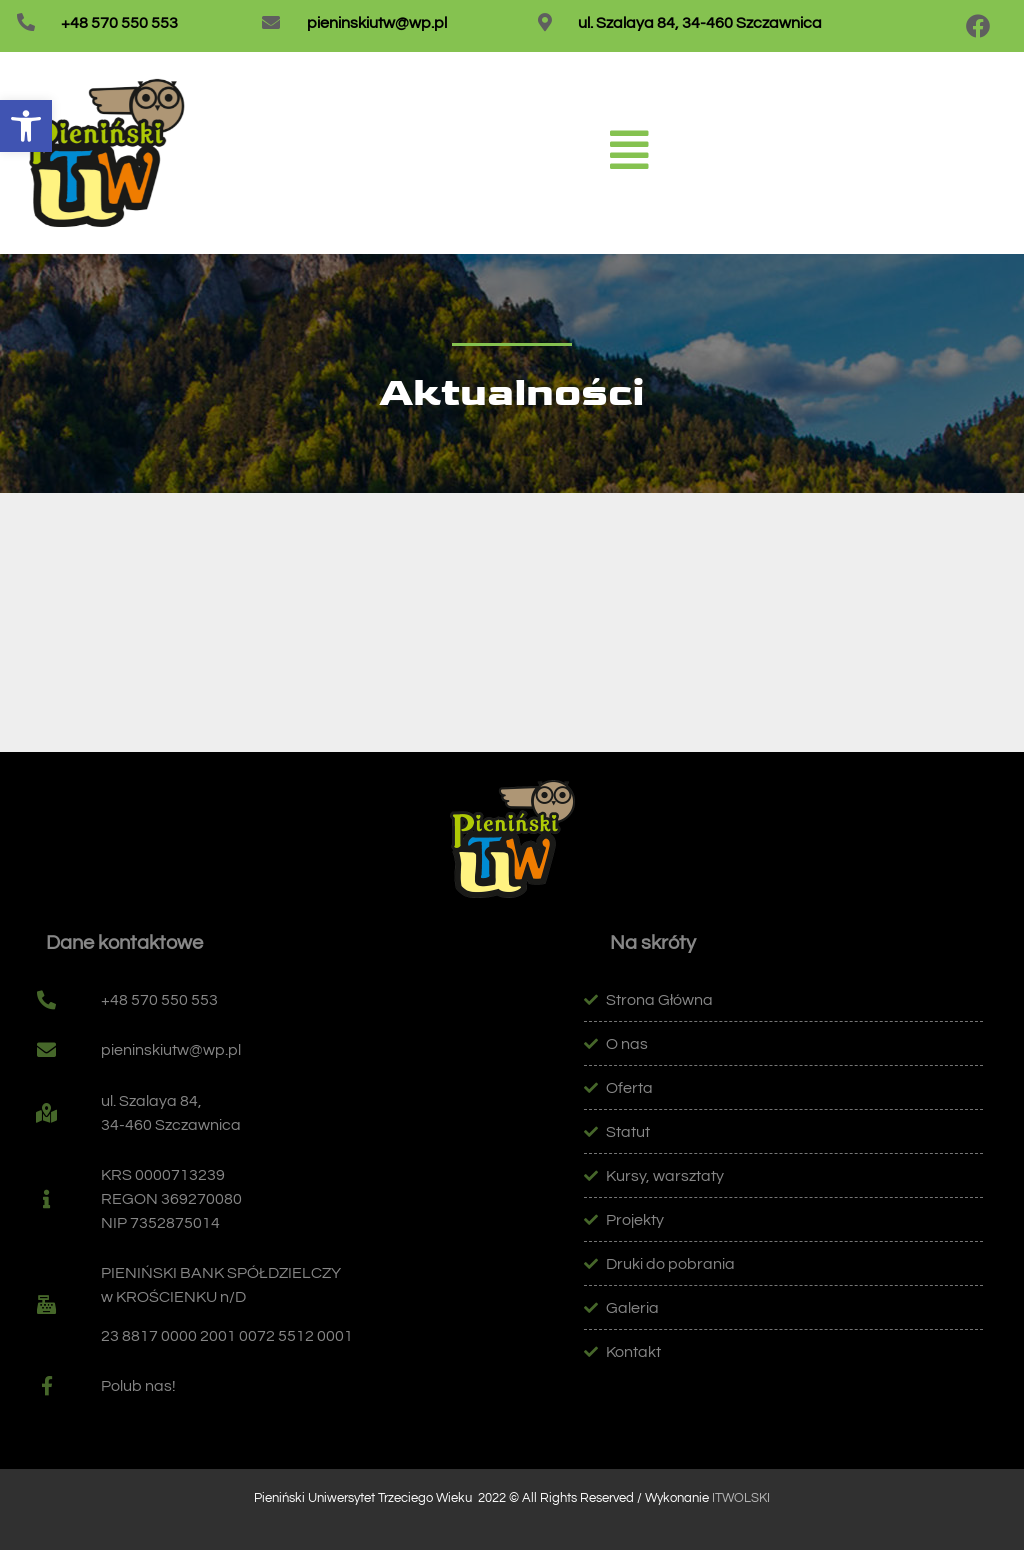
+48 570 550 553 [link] (119, 23)
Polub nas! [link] (138, 1386)
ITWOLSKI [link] (741, 1498)
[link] (26, 126)
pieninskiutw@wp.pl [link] (377, 23)
